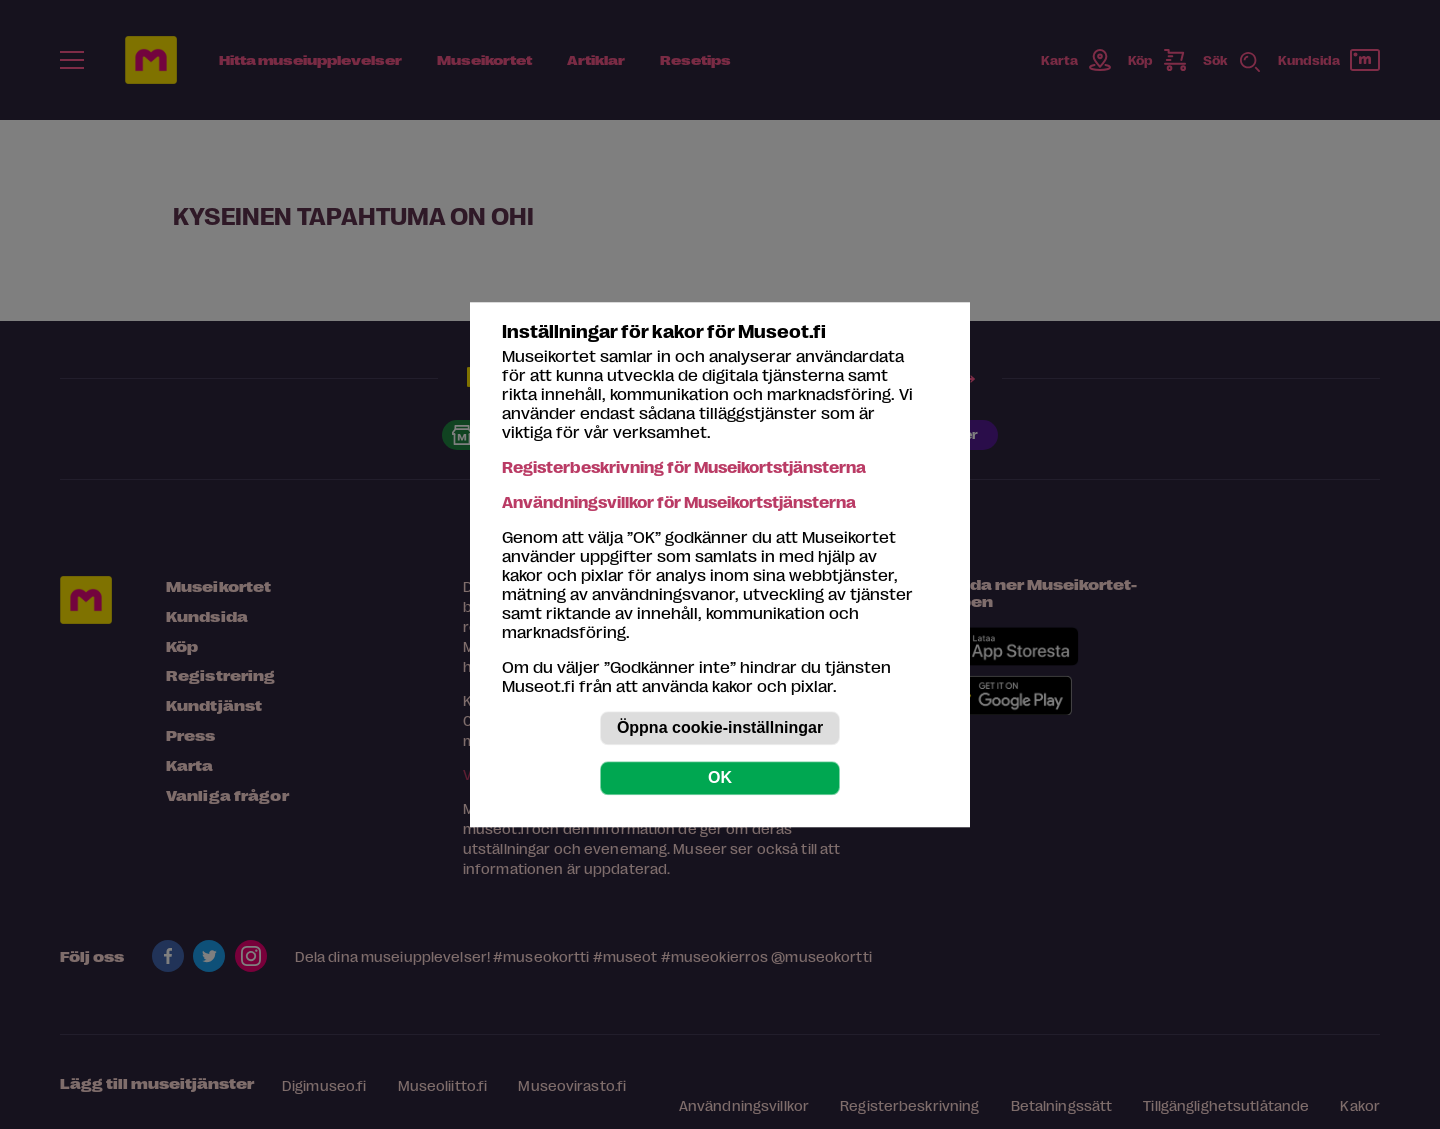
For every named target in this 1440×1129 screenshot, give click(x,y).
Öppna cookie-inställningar (720, 727)
